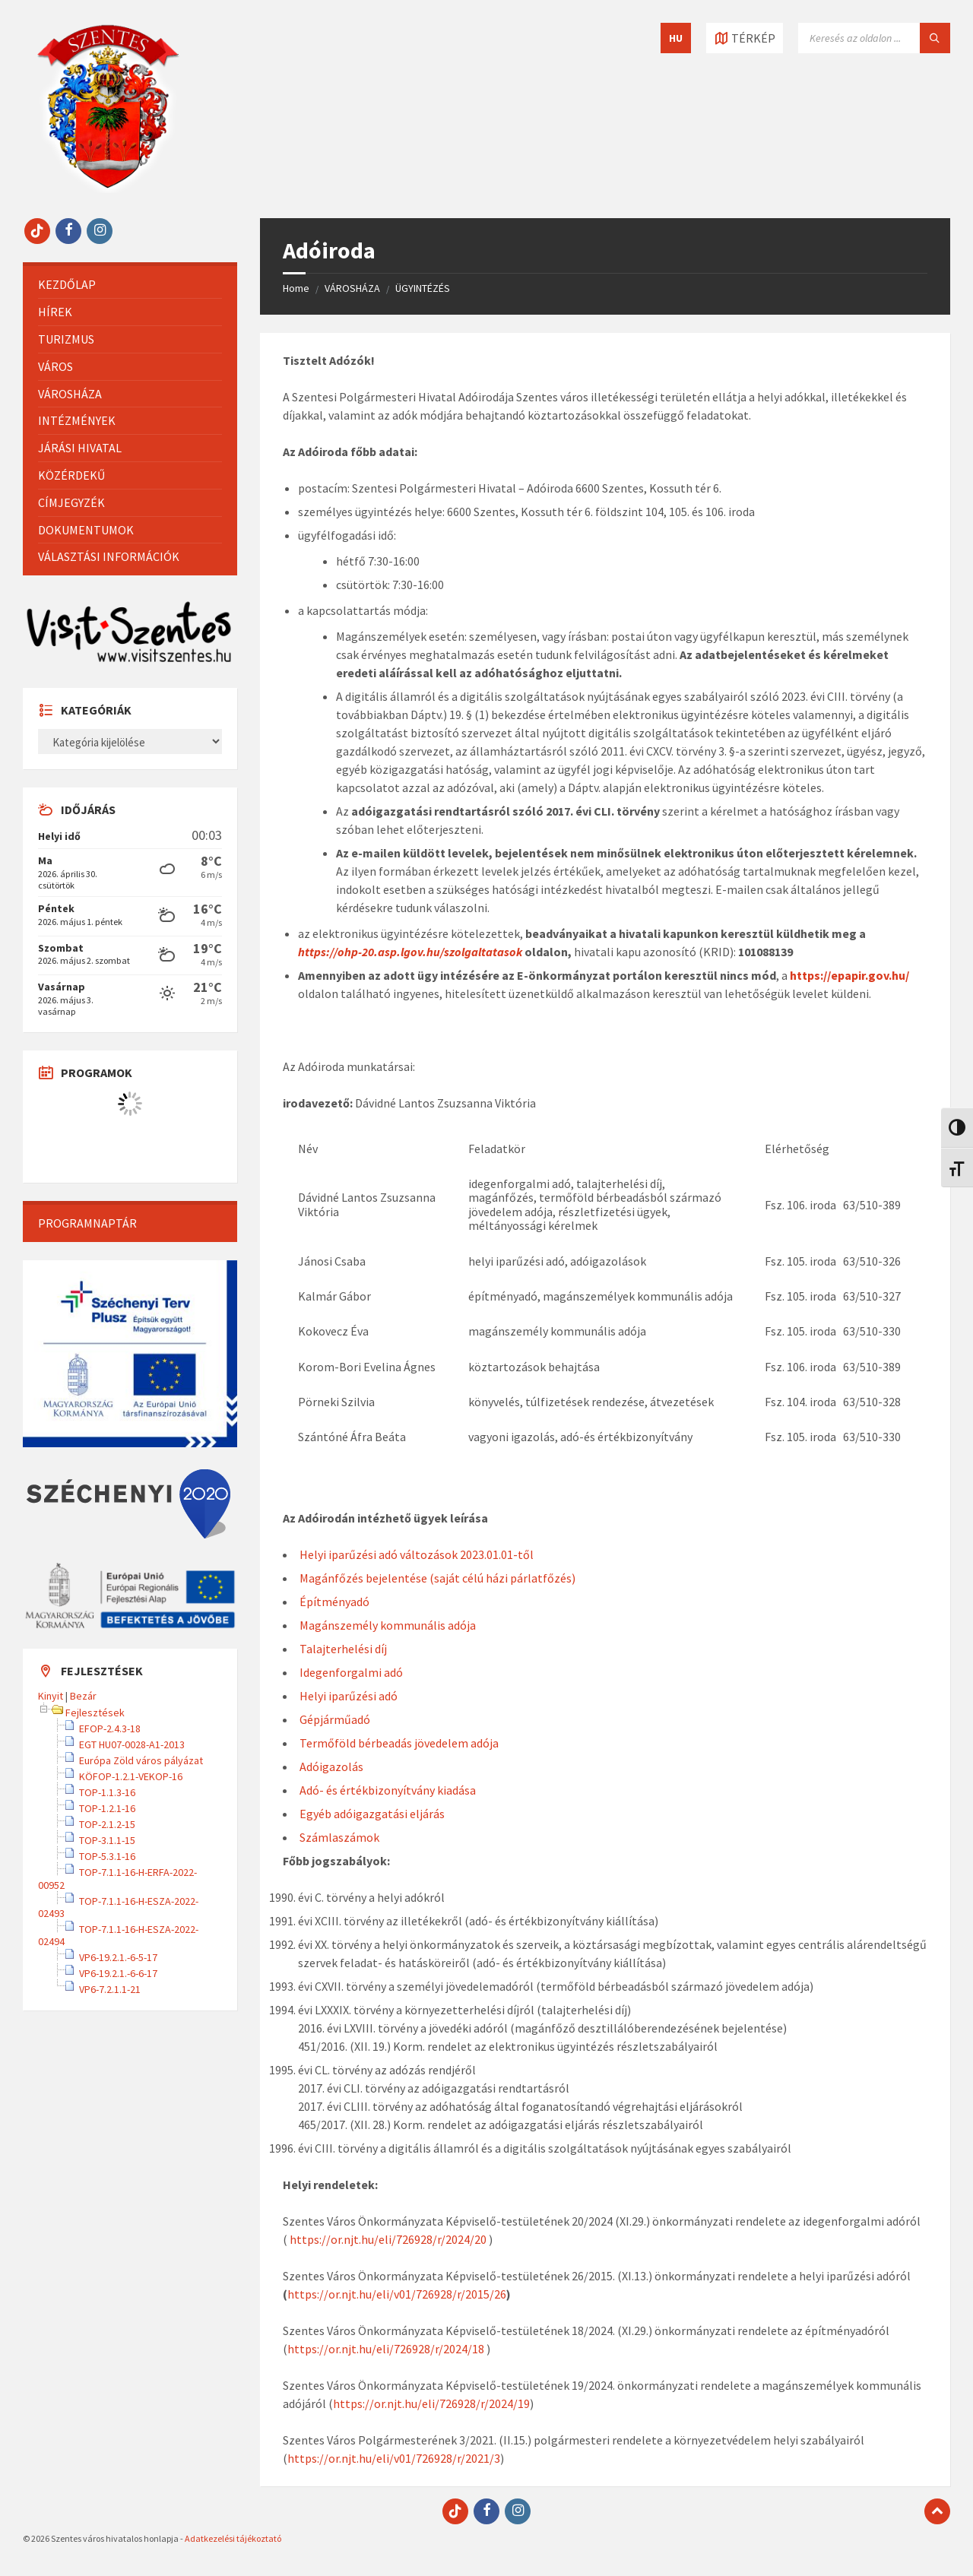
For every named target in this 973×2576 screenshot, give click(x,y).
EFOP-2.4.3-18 (110, 1728)
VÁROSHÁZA (352, 288)
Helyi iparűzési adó (349, 1695)
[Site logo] (108, 188)
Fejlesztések (95, 1712)
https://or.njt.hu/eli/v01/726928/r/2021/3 (393, 2458)
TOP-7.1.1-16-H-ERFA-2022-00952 (117, 1878)
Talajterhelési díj (343, 1648)
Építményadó (334, 1601)
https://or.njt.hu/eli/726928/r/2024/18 (385, 2348)
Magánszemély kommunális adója (388, 1625)
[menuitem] (130, 284)
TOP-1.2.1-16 (107, 1808)
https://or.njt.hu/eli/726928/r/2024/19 (431, 2403)
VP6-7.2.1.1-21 (110, 1989)
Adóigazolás (331, 1766)
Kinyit (50, 1696)
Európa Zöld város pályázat (141, 1760)
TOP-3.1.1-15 (107, 1840)
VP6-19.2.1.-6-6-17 (118, 1973)
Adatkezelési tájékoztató (233, 2538)
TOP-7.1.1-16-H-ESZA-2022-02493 (118, 1907)
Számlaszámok (339, 1837)
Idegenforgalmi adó (351, 1672)
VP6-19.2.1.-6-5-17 (118, 1957)
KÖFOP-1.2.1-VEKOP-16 (130, 1776)
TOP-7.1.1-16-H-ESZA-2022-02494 (118, 1935)
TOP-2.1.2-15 (107, 1824)
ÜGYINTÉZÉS (422, 288)
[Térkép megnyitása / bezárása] (744, 38)
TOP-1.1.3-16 (107, 1792)
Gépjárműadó (335, 1719)
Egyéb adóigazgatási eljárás (372, 1813)
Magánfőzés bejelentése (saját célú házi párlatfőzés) (437, 1578)
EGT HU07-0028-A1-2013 (132, 1744)
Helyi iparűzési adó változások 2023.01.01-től (417, 1554)
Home (296, 288)
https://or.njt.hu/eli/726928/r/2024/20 (388, 2239)
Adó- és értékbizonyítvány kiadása (388, 1790)
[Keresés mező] (874, 38)
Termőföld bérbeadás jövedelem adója (399, 1743)
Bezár (83, 1696)
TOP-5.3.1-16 (107, 1856)
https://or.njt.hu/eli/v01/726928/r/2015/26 (396, 2294)
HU (676, 38)
